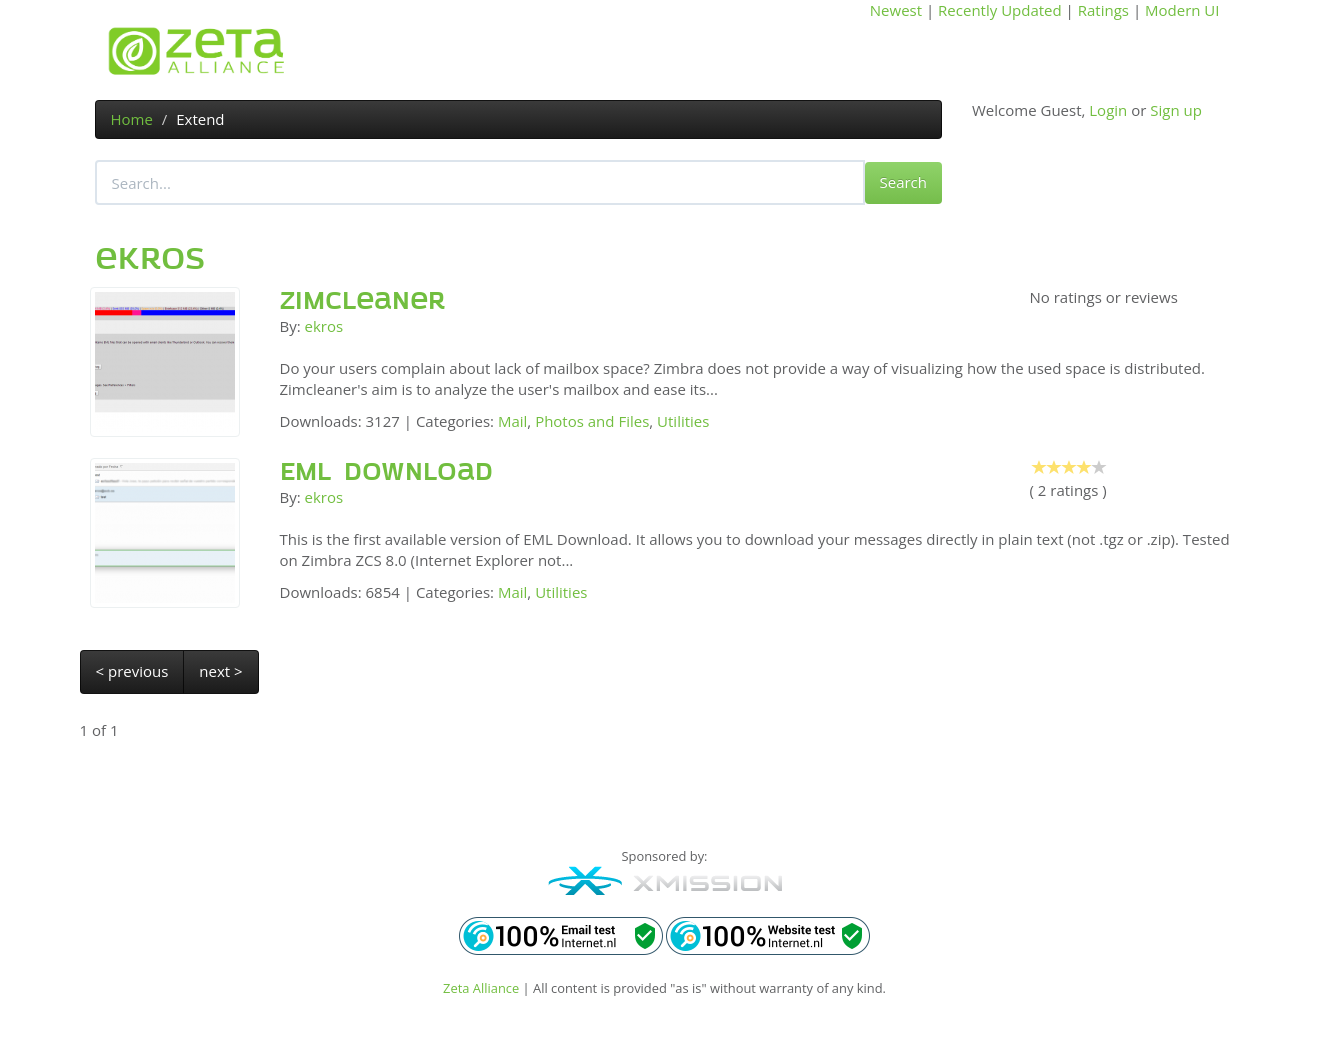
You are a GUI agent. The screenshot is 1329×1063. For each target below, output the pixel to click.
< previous (132, 671)
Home (132, 119)
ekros (324, 326)
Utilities (683, 421)
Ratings (1103, 10)
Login (1108, 110)
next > (220, 671)
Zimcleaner (363, 300)
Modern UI (1182, 10)
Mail (512, 421)
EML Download (386, 471)
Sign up (1176, 110)
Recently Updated (1000, 10)
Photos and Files (592, 421)
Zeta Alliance (481, 988)
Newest (896, 10)
